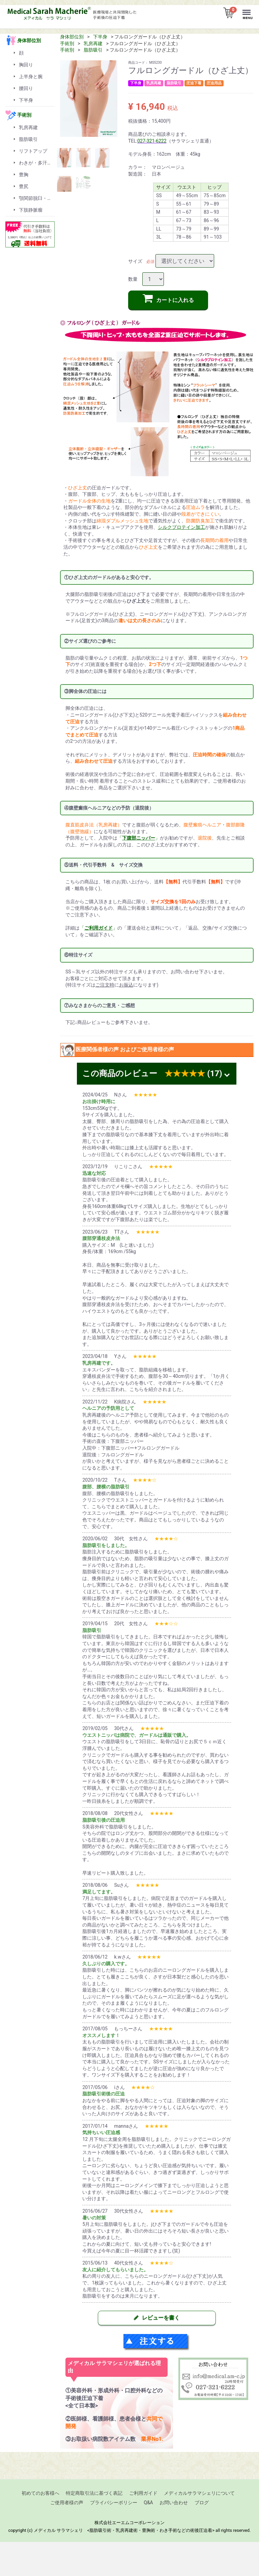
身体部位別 (72, 36)
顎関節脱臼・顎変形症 (37, 198)
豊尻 (23, 186)
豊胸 (23, 174)
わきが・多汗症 (35, 162)
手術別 (67, 43)
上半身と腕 (30, 76)
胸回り (26, 64)
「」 (138, 838)
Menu (248, 9)
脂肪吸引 (93, 50)
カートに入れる (168, 298)
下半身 (100, 36)
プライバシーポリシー (113, 2502)
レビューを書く (157, 2317)
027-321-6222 (151, 141)
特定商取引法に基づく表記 (94, 2493)
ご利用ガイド (143, 2493)
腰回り (26, 88)
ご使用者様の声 (66, 2502)
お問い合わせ (174, 2502)
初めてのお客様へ (40, 2493)
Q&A (148, 2502)
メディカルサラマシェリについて (199, 2493)
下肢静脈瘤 (30, 210)
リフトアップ (33, 151)
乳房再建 (93, 43)
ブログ (202, 2502)
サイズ (135, 261)
